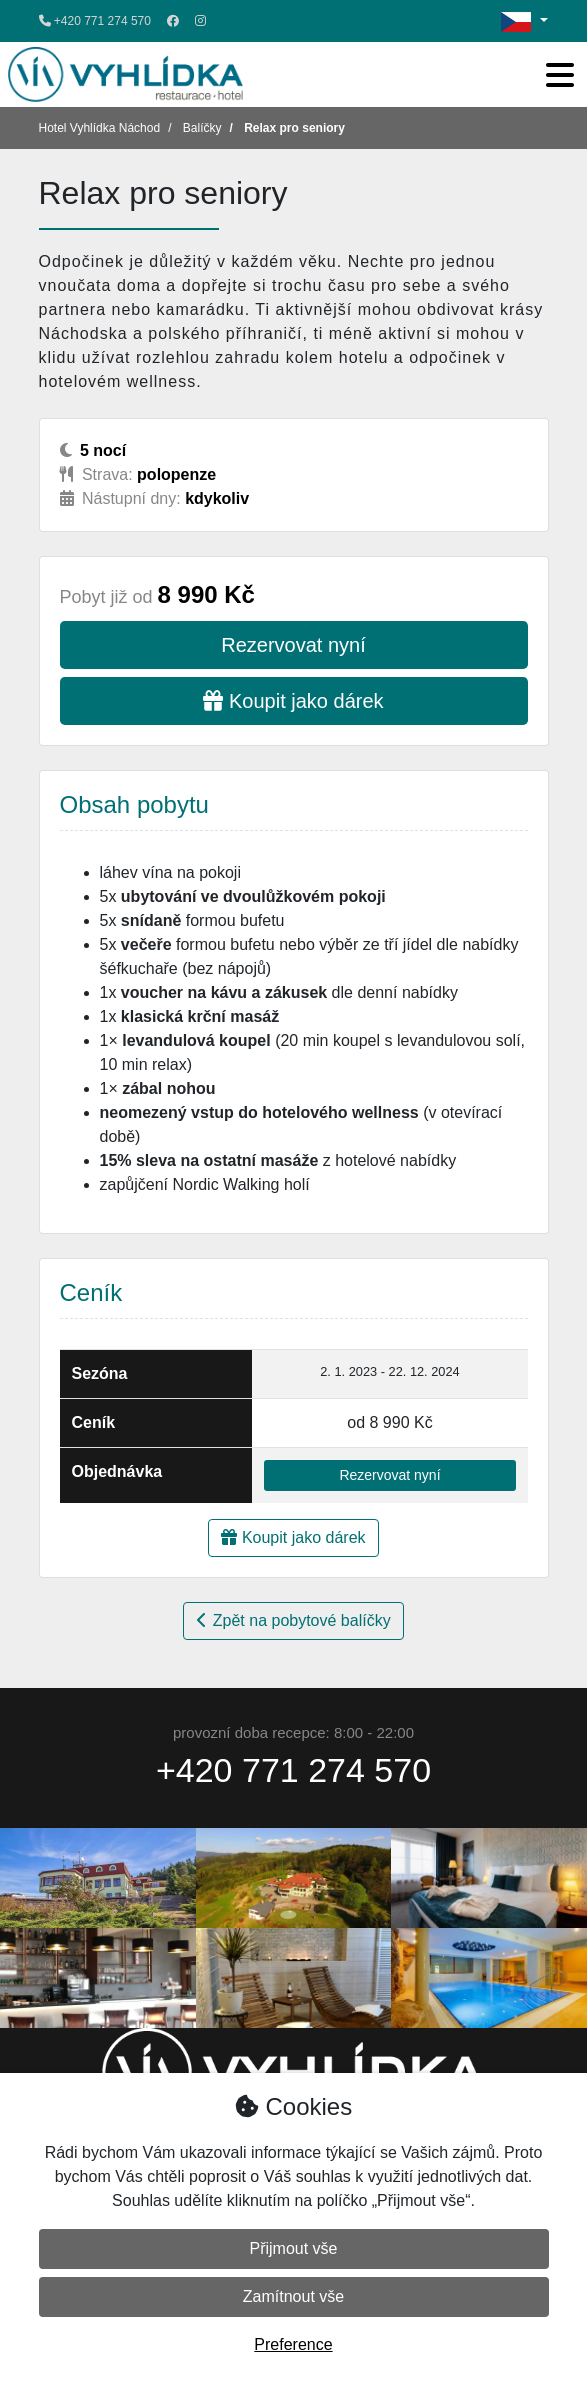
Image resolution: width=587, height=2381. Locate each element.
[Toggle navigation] (560, 75)
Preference (293, 2344)
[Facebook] (173, 21)
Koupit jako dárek (293, 701)
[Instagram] (200, 21)
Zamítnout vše (293, 2296)
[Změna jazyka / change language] (524, 21)
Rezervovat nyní (293, 645)
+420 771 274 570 (95, 21)
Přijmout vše (293, 2248)
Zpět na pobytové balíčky (293, 1620)
